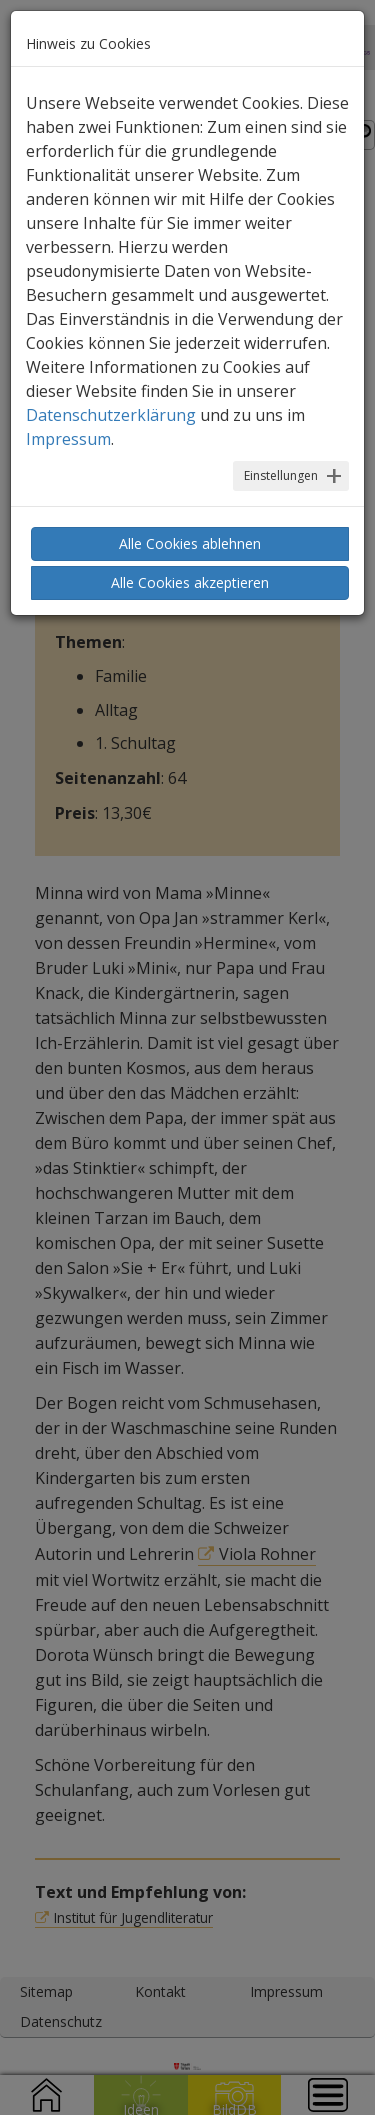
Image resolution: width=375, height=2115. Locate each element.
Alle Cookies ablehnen (190, 543)
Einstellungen (281, 475)
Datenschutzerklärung (111, 415)
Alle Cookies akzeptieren (190, 582)
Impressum (68, 439)
